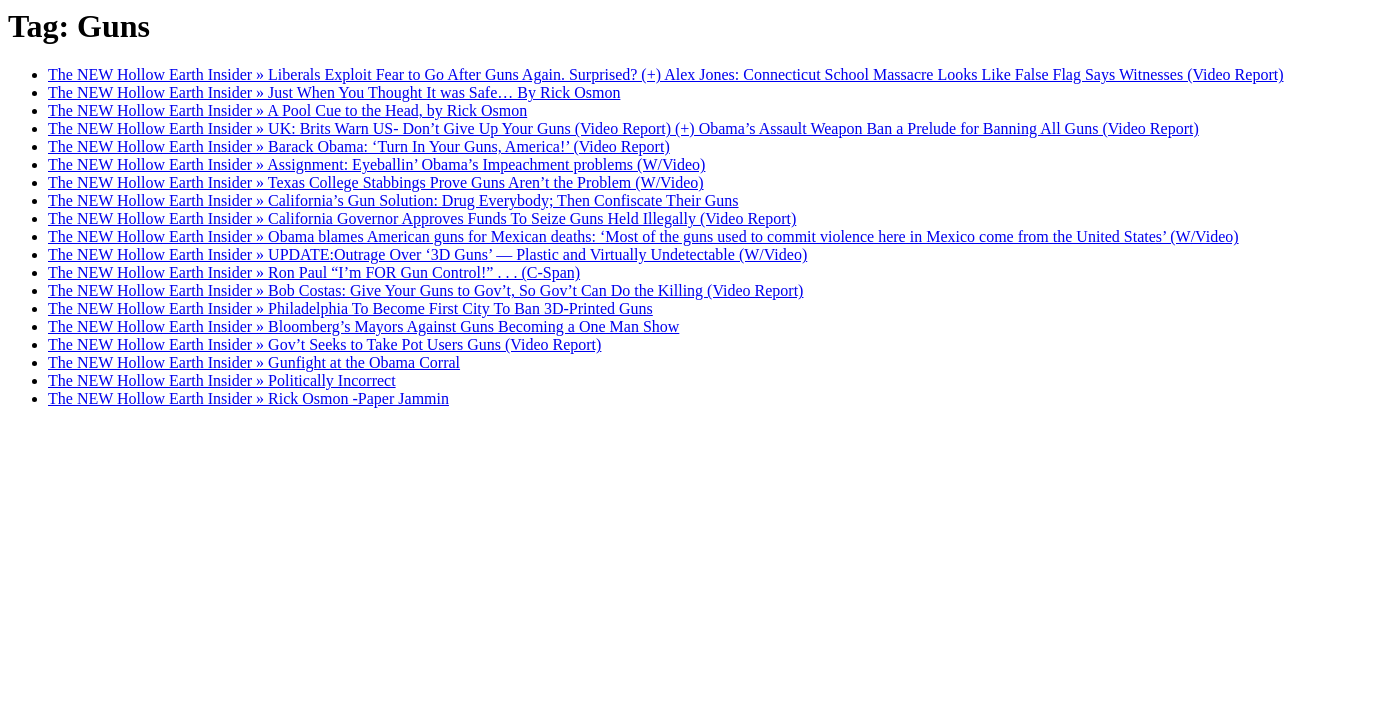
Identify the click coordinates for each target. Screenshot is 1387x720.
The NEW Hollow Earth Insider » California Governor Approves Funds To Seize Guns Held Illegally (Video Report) (422, 218)
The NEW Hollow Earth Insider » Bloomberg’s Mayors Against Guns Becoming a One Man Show (363, 326)
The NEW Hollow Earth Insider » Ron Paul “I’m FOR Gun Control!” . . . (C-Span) (314, 272)
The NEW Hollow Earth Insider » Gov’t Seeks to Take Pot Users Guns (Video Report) (324, 344)
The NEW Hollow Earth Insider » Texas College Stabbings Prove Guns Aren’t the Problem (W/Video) (376, 182)
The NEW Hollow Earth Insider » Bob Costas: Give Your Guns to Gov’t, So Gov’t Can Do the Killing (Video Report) (425, 290)
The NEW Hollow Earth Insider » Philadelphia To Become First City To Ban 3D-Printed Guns (350, 308)
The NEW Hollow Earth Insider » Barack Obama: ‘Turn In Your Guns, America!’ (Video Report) (359, 146)
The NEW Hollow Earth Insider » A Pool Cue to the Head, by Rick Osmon (287, 110)
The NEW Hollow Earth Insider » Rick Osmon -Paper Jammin (248, 398)
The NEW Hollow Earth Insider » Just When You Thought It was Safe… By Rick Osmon (334, 92)
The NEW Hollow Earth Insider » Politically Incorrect (222, 380)
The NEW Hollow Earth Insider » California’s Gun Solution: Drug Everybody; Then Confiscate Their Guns (393, 200)
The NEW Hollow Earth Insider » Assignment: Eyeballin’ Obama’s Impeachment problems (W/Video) (376, 164)
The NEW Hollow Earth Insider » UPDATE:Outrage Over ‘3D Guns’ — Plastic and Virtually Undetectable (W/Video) (427, 254)
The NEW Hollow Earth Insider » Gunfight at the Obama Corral (254, 362)
